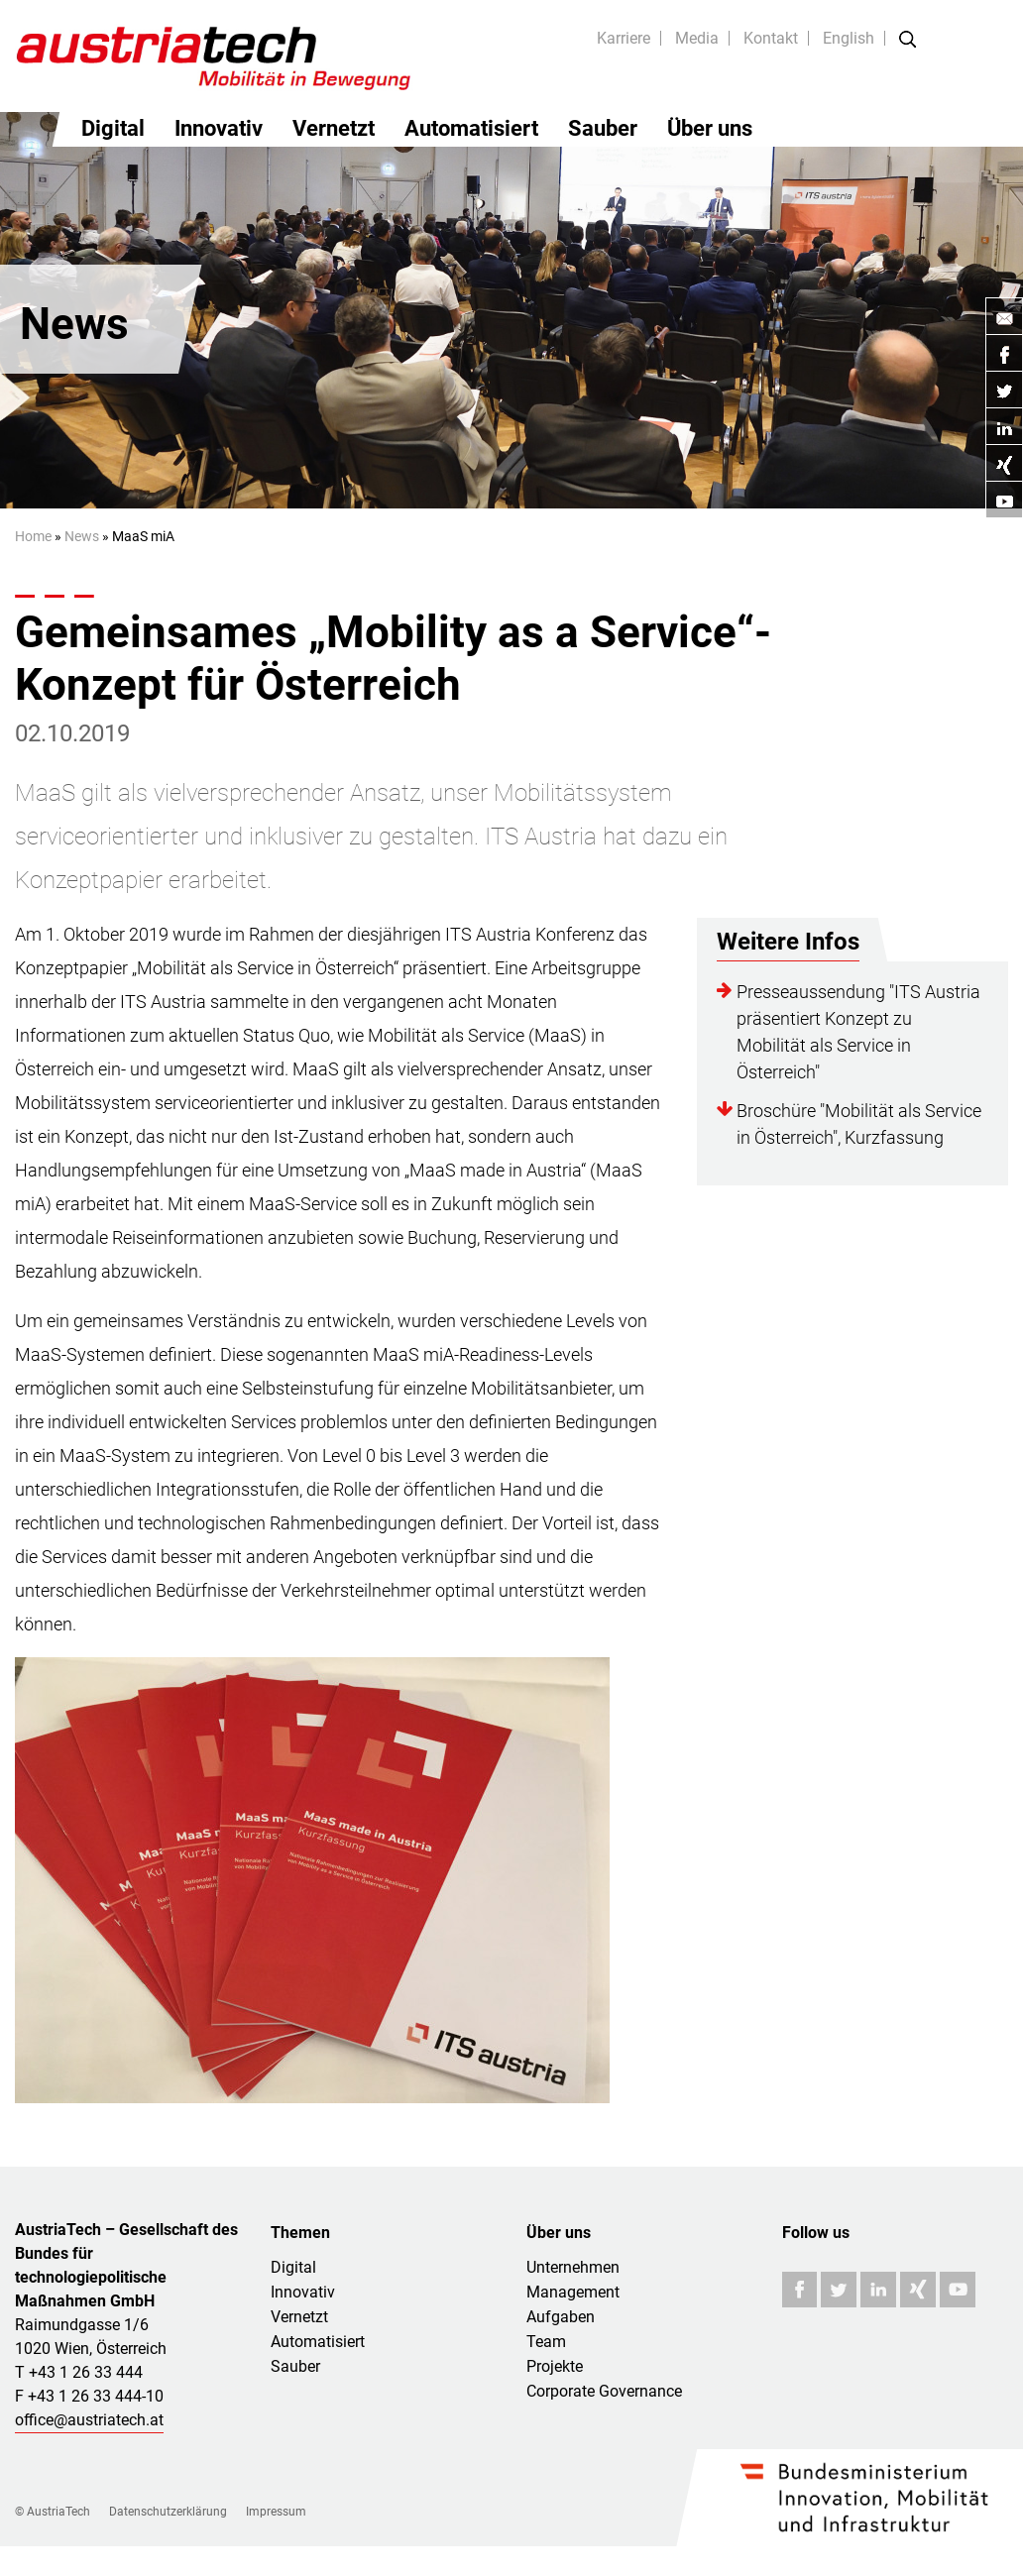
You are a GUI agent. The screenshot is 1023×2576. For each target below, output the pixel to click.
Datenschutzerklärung (168, 2512)
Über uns (709, 128)
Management (573, 2292)
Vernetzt (333, 128)
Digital (113, 128)
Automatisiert (471, 128)
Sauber (602, 128)
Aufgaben (560, 2316)
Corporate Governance (604, 2391)
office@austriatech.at (89, 2419)
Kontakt (770, 38)
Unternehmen (573, 2267)
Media (697, 38)
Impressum (276, 2512)
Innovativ (218, 128)
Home (33, 536)
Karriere (623, 38)
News (81, 536)
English (848, 38)
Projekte (554, 2366)
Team (546, 2341)
